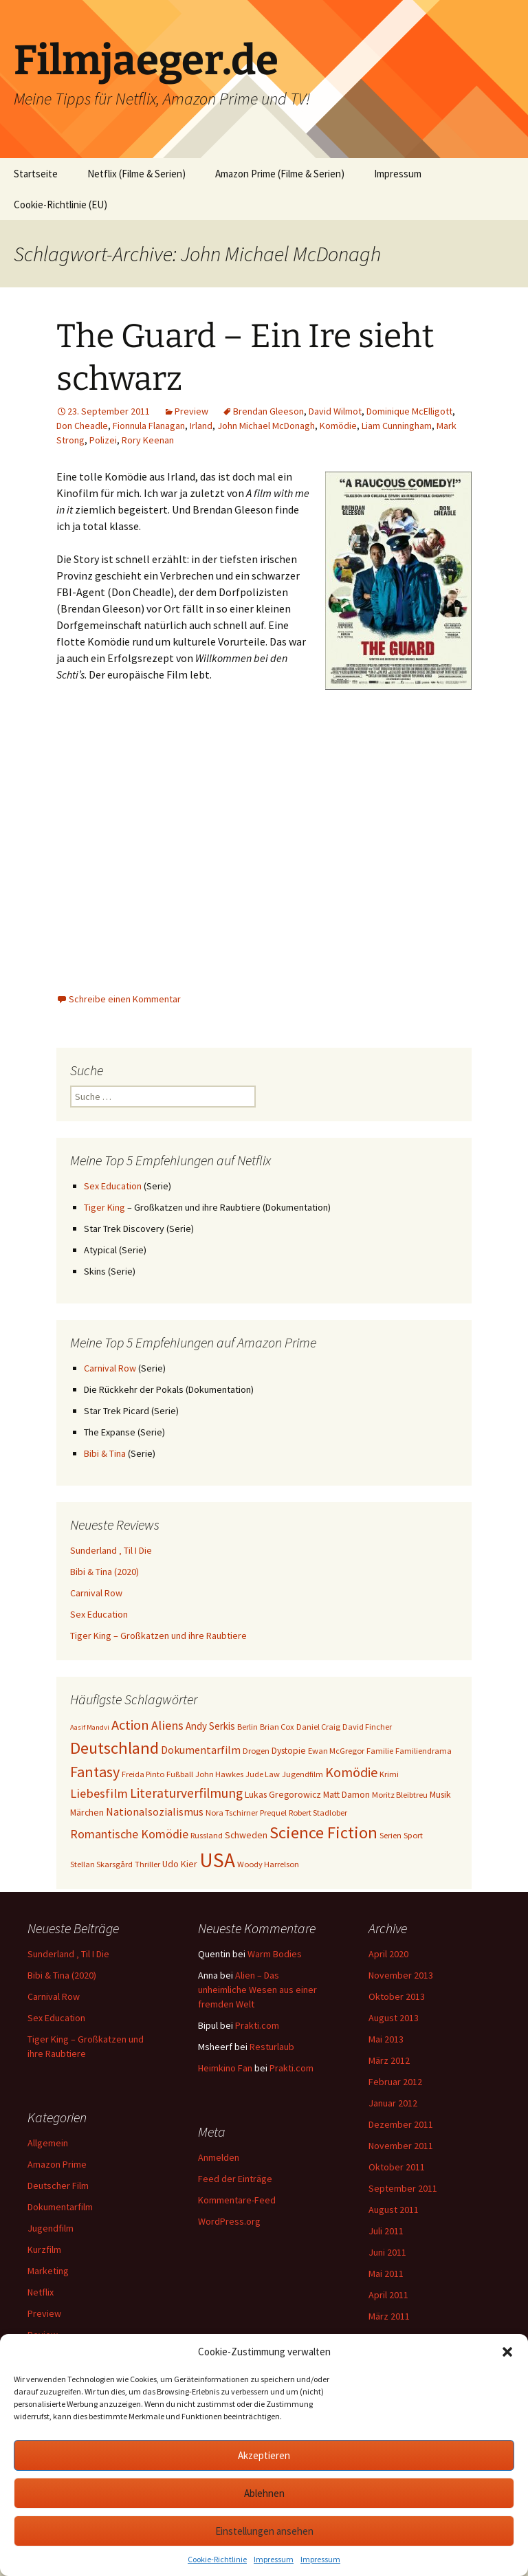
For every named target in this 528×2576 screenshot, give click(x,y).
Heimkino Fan (225, 2068)
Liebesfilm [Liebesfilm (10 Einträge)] (99, 1793)
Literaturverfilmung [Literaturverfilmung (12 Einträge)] (186, 1793)
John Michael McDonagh (266, 425)
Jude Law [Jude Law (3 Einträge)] (262, 1774)
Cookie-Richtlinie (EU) (60, 204)
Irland (201, 425)
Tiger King (104, 1207)
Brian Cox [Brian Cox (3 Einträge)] (277, 1726)
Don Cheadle (82, 425)
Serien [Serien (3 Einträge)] (391, 1835)
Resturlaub (272, 2046)
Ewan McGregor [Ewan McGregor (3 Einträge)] (336, 1751)
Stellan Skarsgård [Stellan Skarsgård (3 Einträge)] (101, 1864)
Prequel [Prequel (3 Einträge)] (273, 1812)
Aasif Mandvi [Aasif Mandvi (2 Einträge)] (89, 1727)
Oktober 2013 (396, 1996)
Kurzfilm (44, 2249)
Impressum (274, 2559)
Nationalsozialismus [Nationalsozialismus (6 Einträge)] (155, 1811)
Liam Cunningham (397, 425)
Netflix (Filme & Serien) (136, 173)
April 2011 (388, 2295)
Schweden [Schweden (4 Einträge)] (246, 1835)
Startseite (36, 173)
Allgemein (48, 2143)
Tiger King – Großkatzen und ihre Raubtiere (158, 1635)
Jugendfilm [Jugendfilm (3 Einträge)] (302, 1774)
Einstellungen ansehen (264, 2531)
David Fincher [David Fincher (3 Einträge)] (367, 1726)
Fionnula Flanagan (149, 425)
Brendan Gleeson (268, 411)
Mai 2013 (386, 2039)
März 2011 (389, 2316)
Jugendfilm (51, 2228)
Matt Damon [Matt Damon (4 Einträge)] (346, 1794)
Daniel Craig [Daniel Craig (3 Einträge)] (318, 1726)
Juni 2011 (387, 2252)
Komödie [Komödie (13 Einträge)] (351, 1772)
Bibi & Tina (105, 1453)
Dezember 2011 (400, 2124)
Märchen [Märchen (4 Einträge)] (87, 1812)
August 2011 (393, 2209)
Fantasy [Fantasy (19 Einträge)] (95, 1771)
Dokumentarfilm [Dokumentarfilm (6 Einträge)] (201, 1750)
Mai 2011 (386, 2273)
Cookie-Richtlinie (217, 2559)
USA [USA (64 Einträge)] (217, 1860)
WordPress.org (229, 2221)
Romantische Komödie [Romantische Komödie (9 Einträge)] (129, 1834)
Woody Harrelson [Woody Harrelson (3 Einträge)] (268, 1864)
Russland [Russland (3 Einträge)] (206, 1835)
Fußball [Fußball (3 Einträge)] (179, 1774)
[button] (507, 2352)
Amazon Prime (57, 2164)
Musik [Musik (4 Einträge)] (440, 1794)
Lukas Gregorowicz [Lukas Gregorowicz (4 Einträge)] (283, 1794)
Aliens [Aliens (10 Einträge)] (167, 1725)
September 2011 (402, 2188)
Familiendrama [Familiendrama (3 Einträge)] (423, 1751)
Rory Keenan (148, 440)
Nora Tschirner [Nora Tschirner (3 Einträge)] (232, 1812)
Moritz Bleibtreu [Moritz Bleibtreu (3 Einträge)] (400, 1795)
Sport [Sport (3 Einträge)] (413, 1835)
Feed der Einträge (235, 2178)
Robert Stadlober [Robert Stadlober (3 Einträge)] (318, 1812)
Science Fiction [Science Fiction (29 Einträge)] (323, 1832)
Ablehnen (264, 2493)
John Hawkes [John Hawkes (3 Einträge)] (219, 1774)
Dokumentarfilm (60, 2207)
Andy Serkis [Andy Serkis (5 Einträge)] (210, 1725)
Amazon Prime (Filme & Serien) (279, 173)
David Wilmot (335, 411)
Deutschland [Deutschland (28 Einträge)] (114, 1748)
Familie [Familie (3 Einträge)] (379, 1751)
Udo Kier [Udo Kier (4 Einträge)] (179, 1864)
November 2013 (400, 1975)
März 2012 (389, 2060)
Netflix (41, 2292)
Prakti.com (257, 2025)
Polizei (103, 440)
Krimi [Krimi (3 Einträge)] (389, 1774)
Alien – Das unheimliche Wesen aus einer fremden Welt (257, 1989)
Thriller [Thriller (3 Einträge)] (147, 1864)
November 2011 (400, 2145)
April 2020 (388, 1954)
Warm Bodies (275, 1954)
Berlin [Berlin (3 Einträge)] (247, 1726)
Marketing (48, 2271)
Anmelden (218, 2157)
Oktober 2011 (396, 2167)
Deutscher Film (58, 2185)
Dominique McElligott (409, 411)
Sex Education (113, 1186)
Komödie (338, 425)
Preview (191, 411)
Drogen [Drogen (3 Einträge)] (256, 1751)
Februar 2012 (395, 2082)
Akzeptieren (264, 2455)
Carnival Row (110, 1368)
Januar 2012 (392, 2103)
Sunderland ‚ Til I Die (111, 1550)
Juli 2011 (386, 2231)
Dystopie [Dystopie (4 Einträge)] (289, 1750)
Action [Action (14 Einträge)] (130, 1725)
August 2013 (393, 2018)
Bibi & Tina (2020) (104, 1571)
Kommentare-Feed (237, 2200)
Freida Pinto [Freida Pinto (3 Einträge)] (143, 1774)
